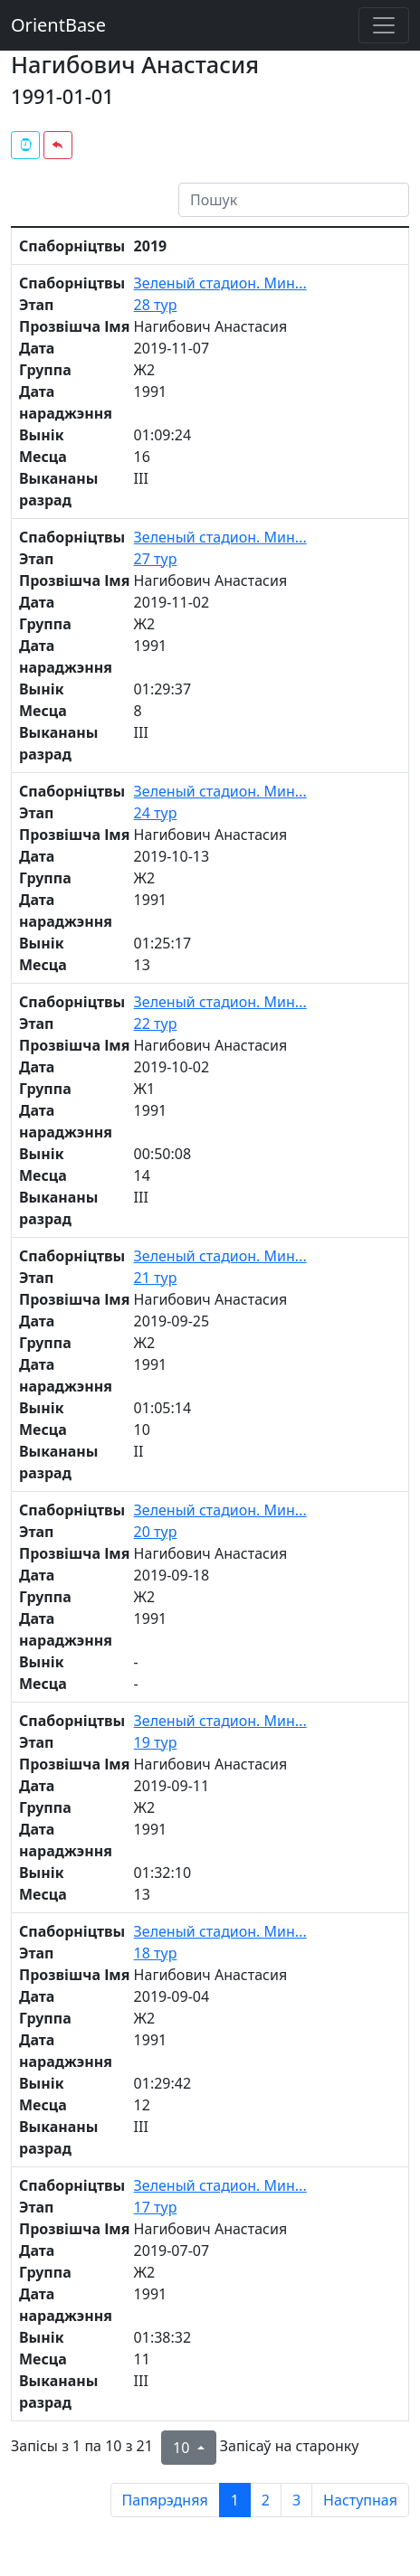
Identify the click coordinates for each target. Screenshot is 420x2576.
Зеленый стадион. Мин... (220, 283)
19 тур (155, 1742)
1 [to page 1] (235, 2500)
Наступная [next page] (360, 2500)
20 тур (155, 1532)
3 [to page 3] (296, 2500)
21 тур (155, 1278)
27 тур (155, 559)
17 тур (155, 2207)
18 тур (155, 1953)
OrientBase (58, 25)
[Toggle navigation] (383, 25)
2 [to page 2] (266, 2500)
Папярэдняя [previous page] (165, 2500)
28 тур (155, 305)
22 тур (155, 1023)
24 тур (155, 813)
